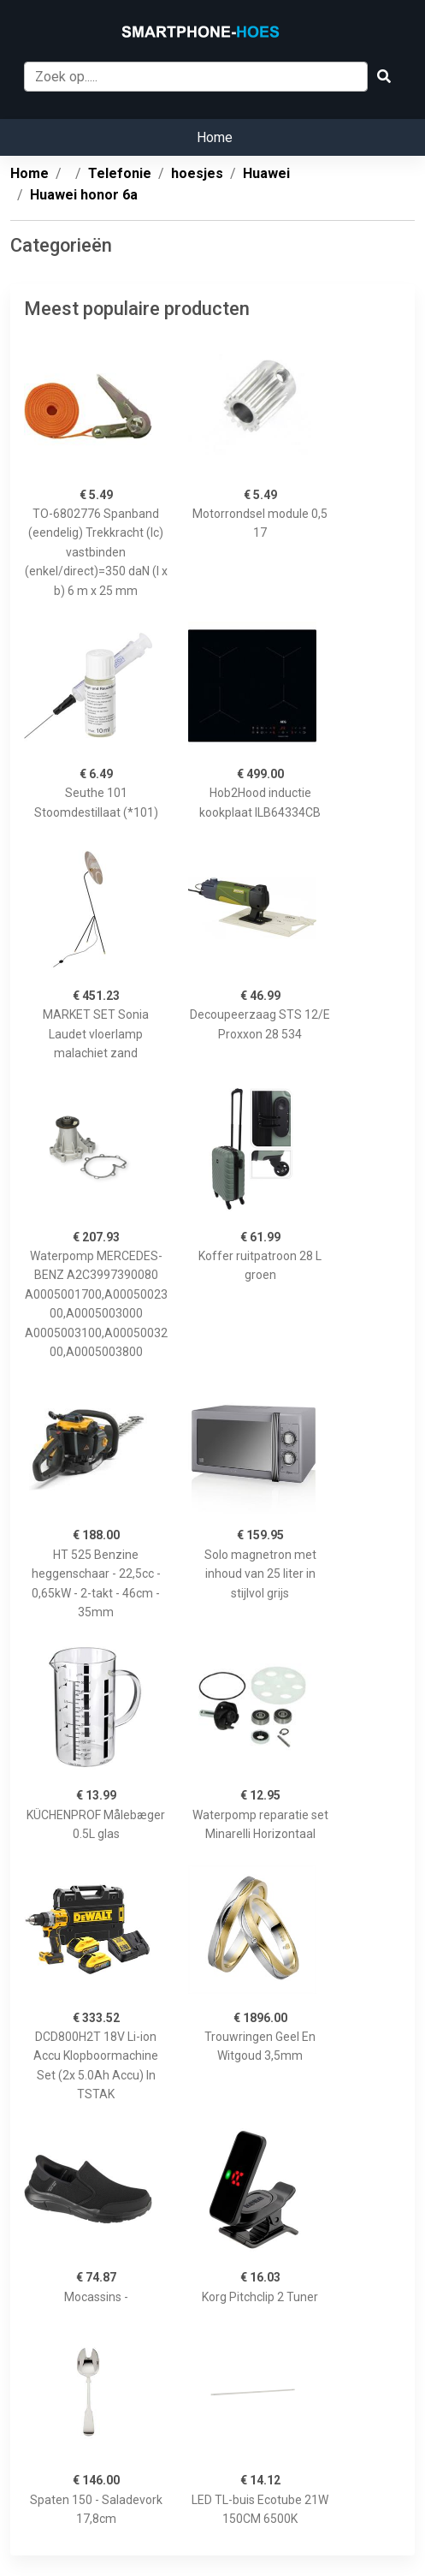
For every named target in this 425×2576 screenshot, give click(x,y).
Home (215, 137)
